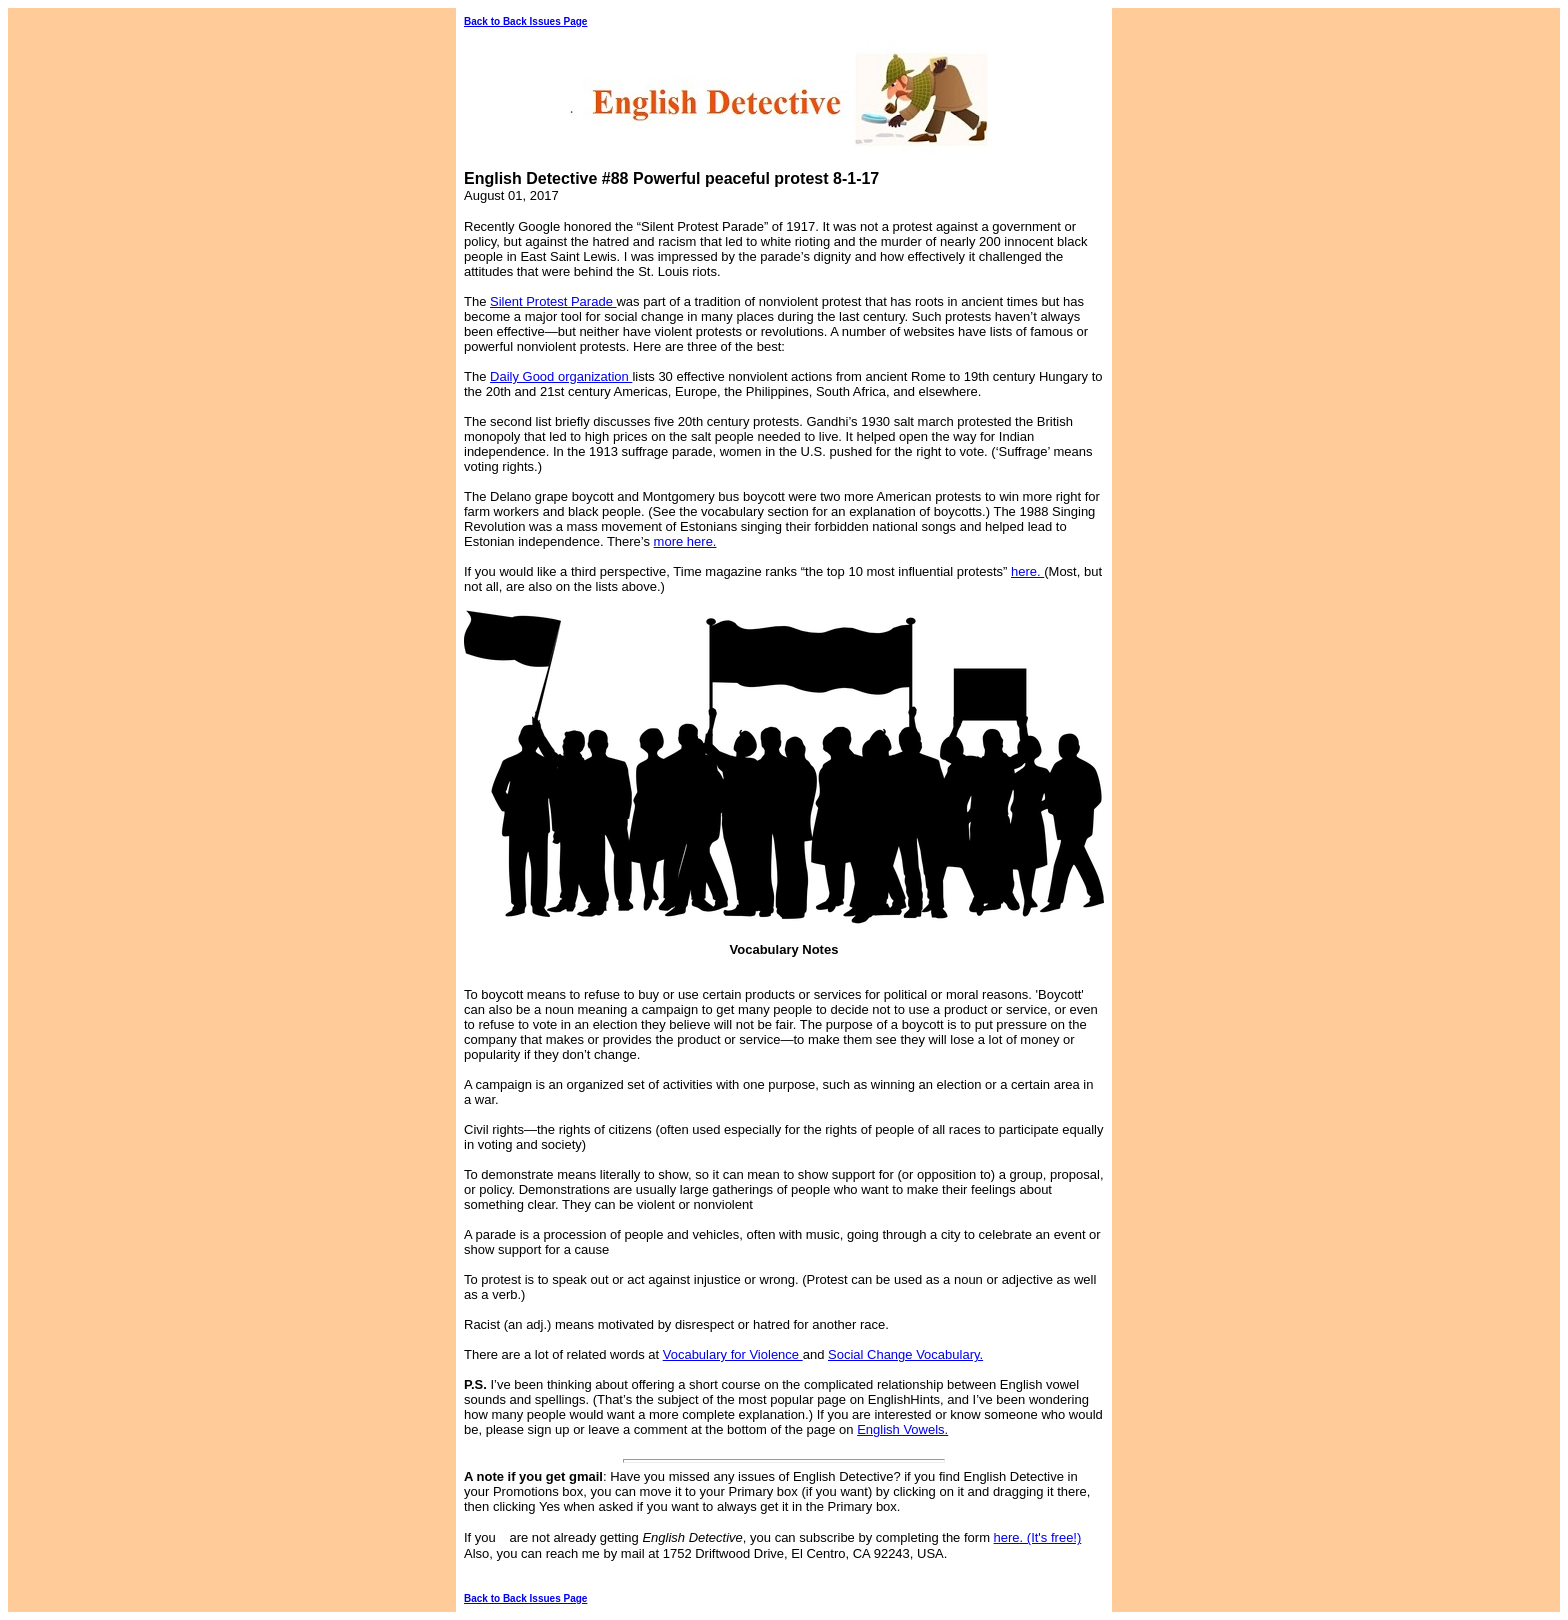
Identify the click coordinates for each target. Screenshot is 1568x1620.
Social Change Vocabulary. (905, 1354)
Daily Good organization (561, 376)
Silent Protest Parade (553, 301)
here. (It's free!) (1038, 1537)
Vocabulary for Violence (733, 1354)
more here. (685, 541)
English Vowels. (902, 1429)
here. (1027, 571)
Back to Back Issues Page (525, 21)
